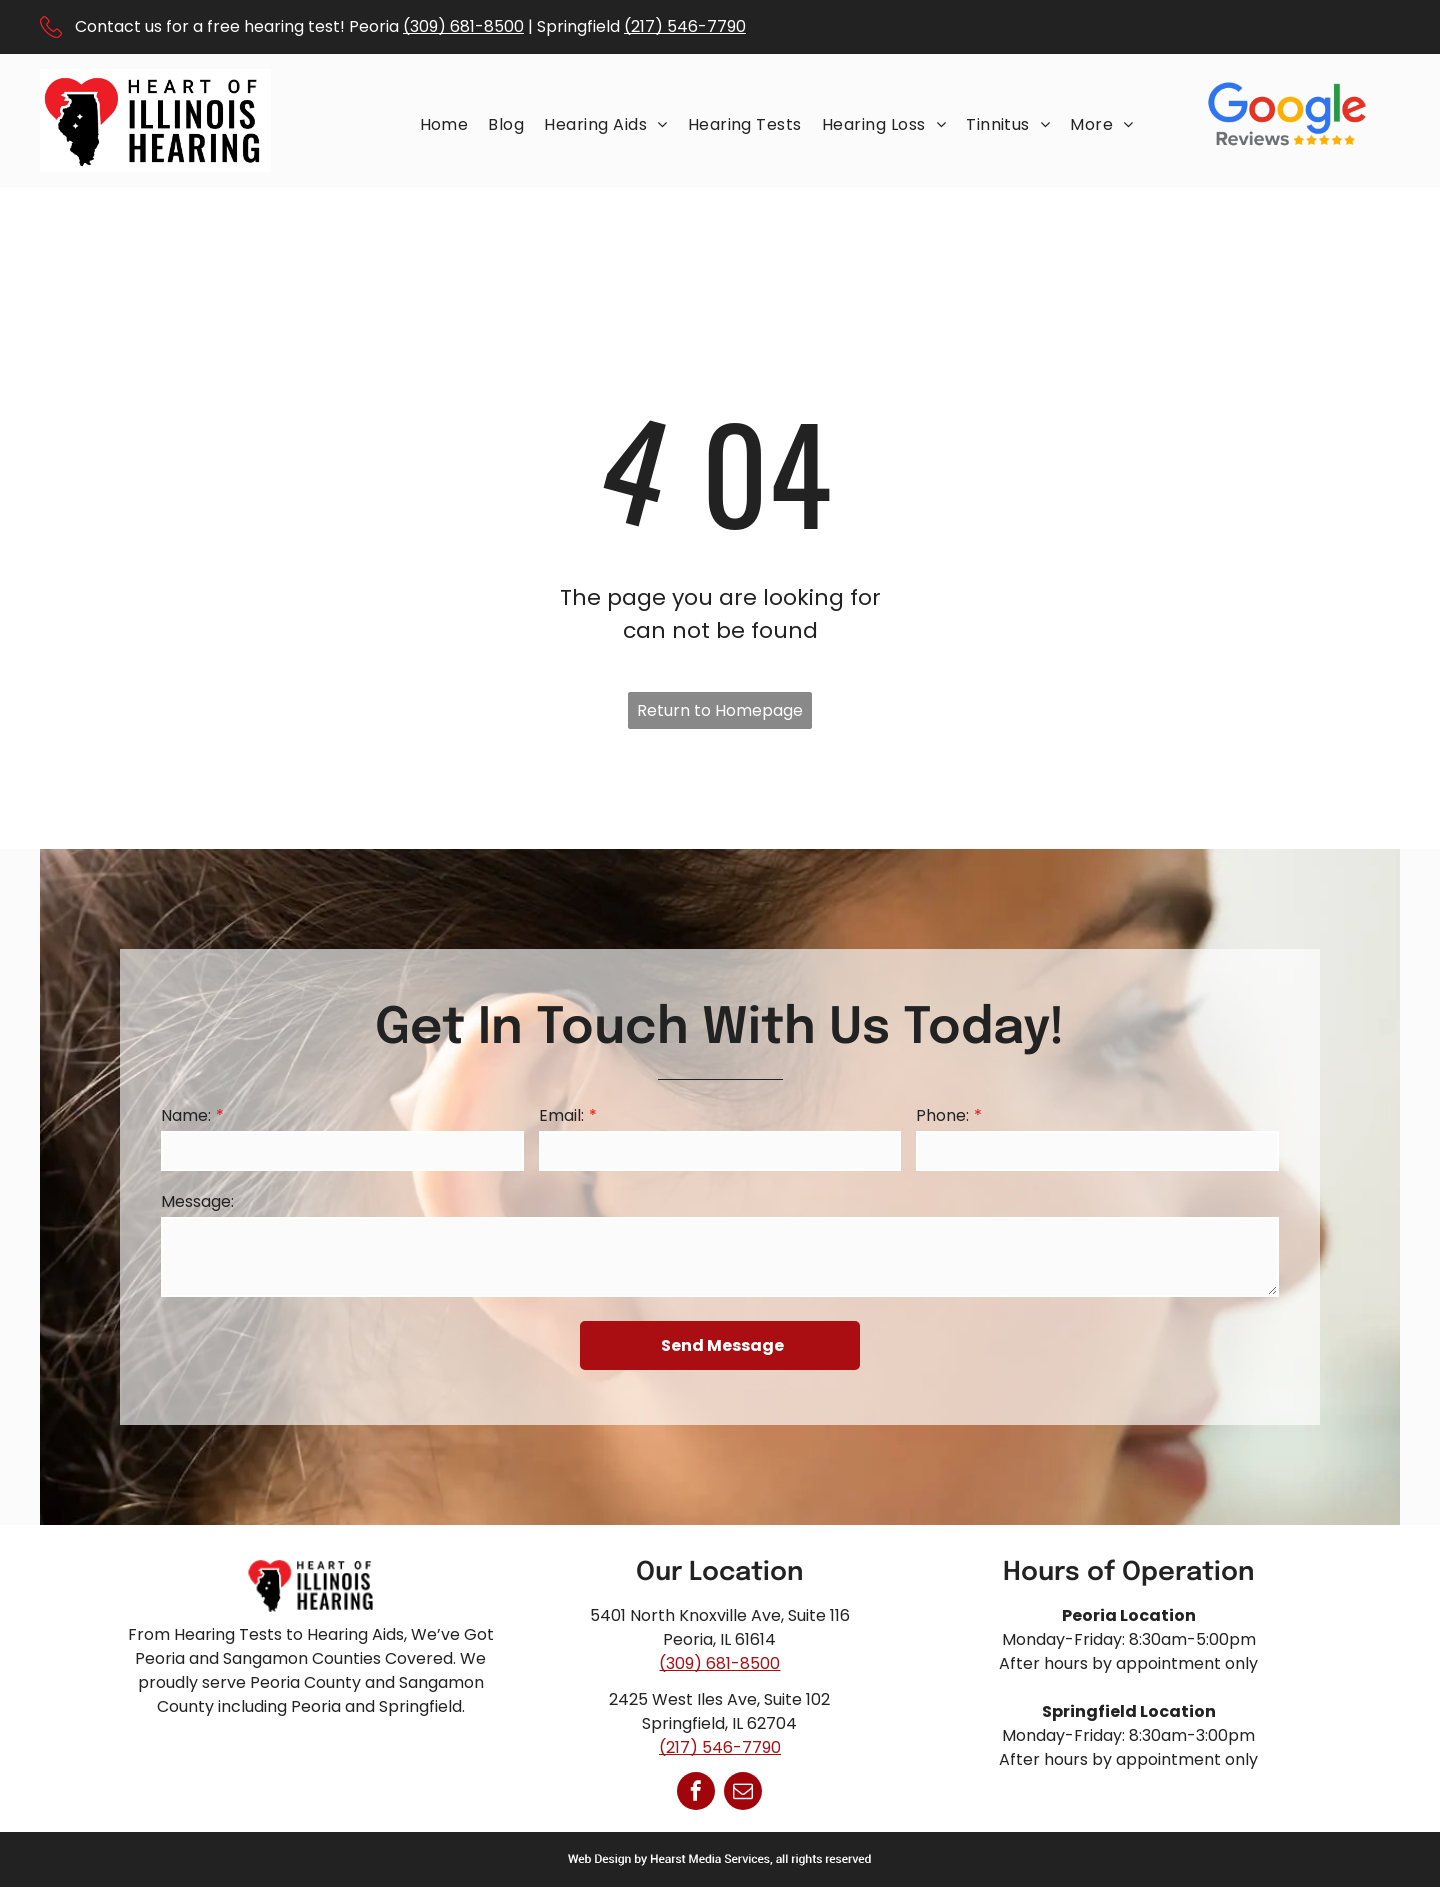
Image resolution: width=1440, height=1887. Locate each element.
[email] (743, 1793)
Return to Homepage (720, 710)
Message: (197, 1201)
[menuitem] (444, 124)
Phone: (942, 1115)
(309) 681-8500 (463, 26)
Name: (186, 1115)
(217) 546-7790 (685, 26)
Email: (561, 1115)
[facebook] (696, 1793)
